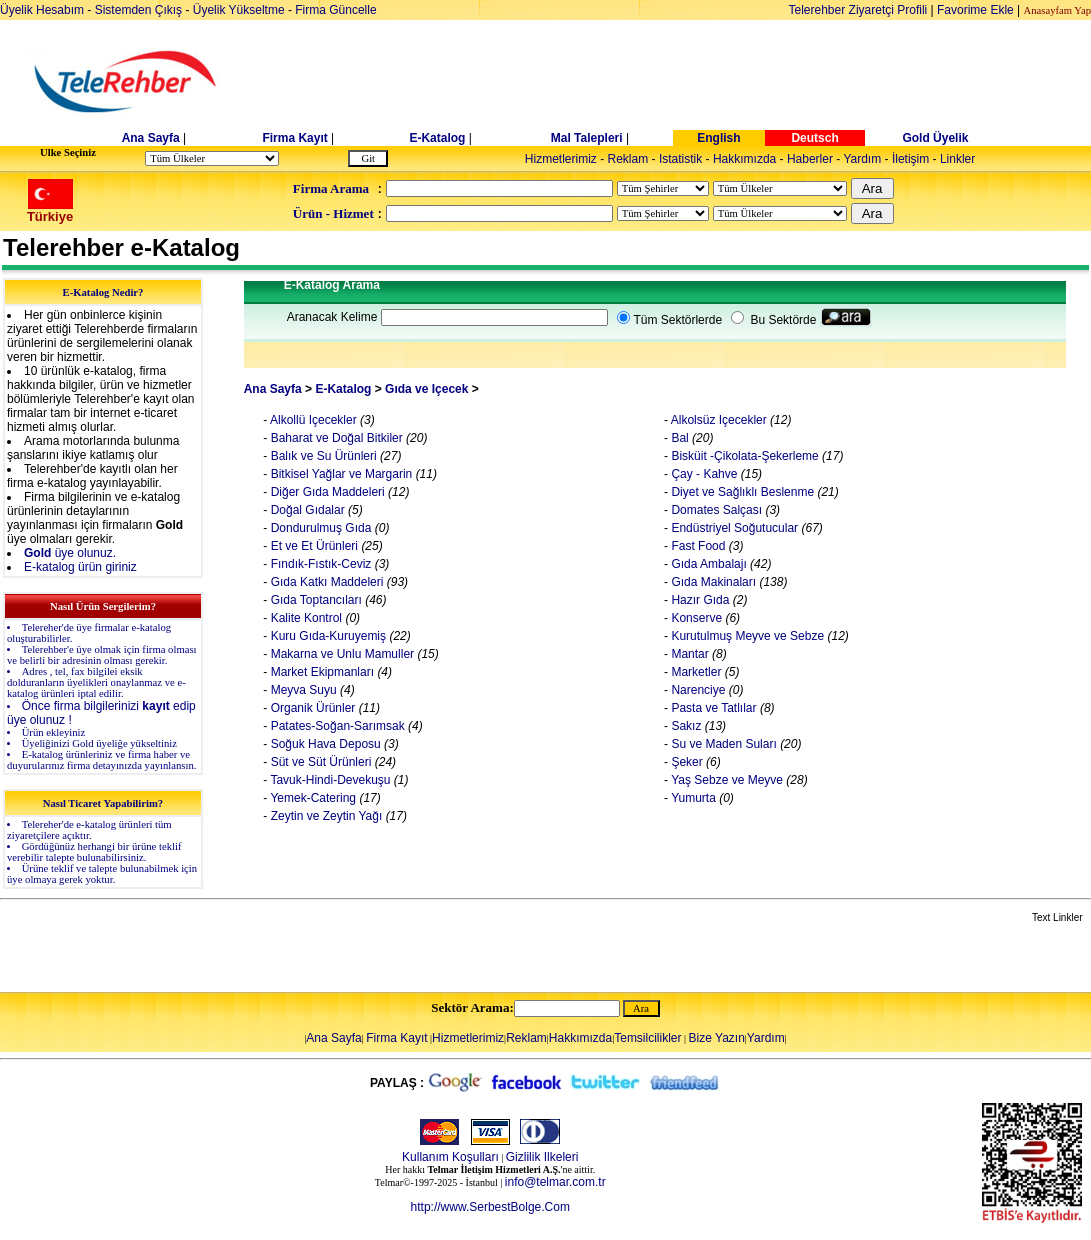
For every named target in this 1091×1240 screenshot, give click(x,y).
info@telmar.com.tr (555, 1182)
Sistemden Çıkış (138, 10)
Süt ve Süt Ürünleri (319, 762)
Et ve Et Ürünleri (312, 546)
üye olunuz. (70, 553)
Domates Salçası (715, 510)
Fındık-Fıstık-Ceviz (320, 564)
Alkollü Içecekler (311, 420)
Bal (678, 438)
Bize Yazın (717, 1038)
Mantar (688, 654)
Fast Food (696, 546)
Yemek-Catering (311, 798)
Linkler (957, 159)
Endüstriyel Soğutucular (733, 528)
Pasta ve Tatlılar (712, 708)
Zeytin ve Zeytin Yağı (324, 816)
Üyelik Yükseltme (239, 10)
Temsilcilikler (647, 1038)
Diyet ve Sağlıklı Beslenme (741, 492)
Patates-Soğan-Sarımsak (335, 726)
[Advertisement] (700, 82)
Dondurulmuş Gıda (319, 528)
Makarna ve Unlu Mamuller (340, 654)
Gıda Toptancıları (314, 600)
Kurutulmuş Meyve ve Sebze (746, 636)
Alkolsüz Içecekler (717, 420)
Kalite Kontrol (304, 618)
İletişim (910, 159)
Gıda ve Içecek (426, 389)
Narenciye (696, 690)
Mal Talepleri (587, 138)
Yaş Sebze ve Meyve (725, 780)
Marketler (694, 672)
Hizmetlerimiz (561, 159)
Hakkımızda (744, 159)
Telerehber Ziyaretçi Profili (858, 10)
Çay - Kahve (702, 474)
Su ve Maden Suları (722, 744)
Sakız (684, 726)
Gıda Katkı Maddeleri (325, 582)
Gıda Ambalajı (707, 564)
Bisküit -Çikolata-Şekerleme (743, 456)
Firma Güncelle (335, 10)
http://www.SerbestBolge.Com (490, 1207)
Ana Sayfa (151, 138)
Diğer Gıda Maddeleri (325, 492)
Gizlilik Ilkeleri (542, 1157)
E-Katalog (437, 138)
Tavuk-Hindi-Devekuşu (328, 780)
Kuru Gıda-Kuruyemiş (326, 636)
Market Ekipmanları (320, 672)
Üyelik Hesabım (42, 10)
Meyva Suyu (301, 690)
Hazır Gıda (698, 600)
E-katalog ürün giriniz (80, 567)
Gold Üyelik (935, 138)
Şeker (685, 762)
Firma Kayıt (294, 138)
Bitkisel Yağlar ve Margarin (339, 474)
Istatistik (680, 159)
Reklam (628, 159)
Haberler (810, 159)
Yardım (862, 159)
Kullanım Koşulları (450, 1157)
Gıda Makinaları (712, 582)
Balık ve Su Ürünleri (321, 456)
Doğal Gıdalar (305, 510)
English (718, 138)
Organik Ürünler (311, 708)
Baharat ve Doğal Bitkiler (334, 438)
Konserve (695, 618)
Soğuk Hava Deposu (323, 744)
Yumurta (692, 798)
